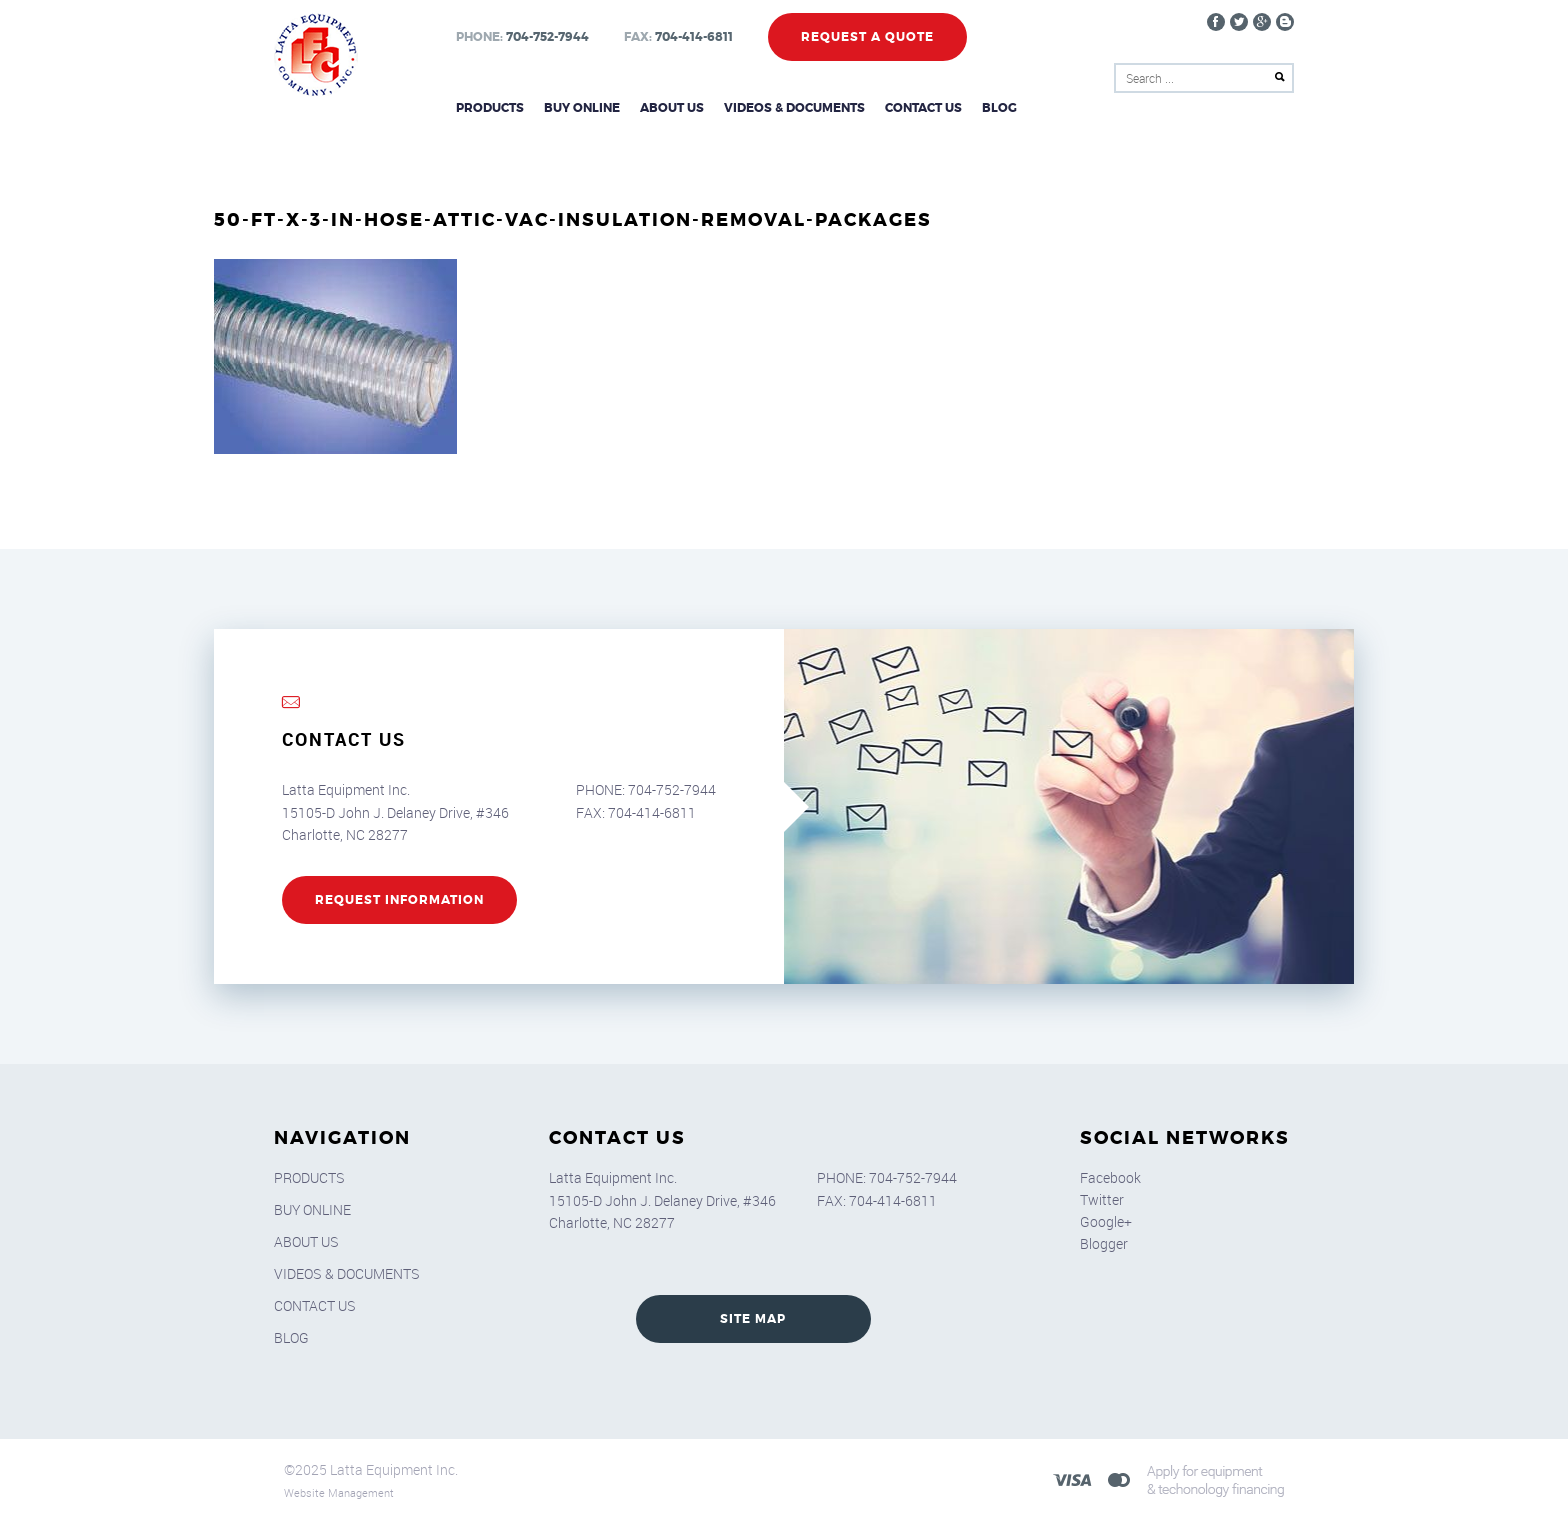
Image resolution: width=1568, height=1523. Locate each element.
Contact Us (923, 108)
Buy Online (582, 108)
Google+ (1106, 1221)
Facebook (1110, 1177)
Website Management (339, 1492)
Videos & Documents (794, 108)
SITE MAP (753, 1319)
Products (490, 108)
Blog (999, 108)
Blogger (1104, 1243)
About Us (672, 108)
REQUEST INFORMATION (399, 900)
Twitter (1102, 1199)
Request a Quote (867, 37)
